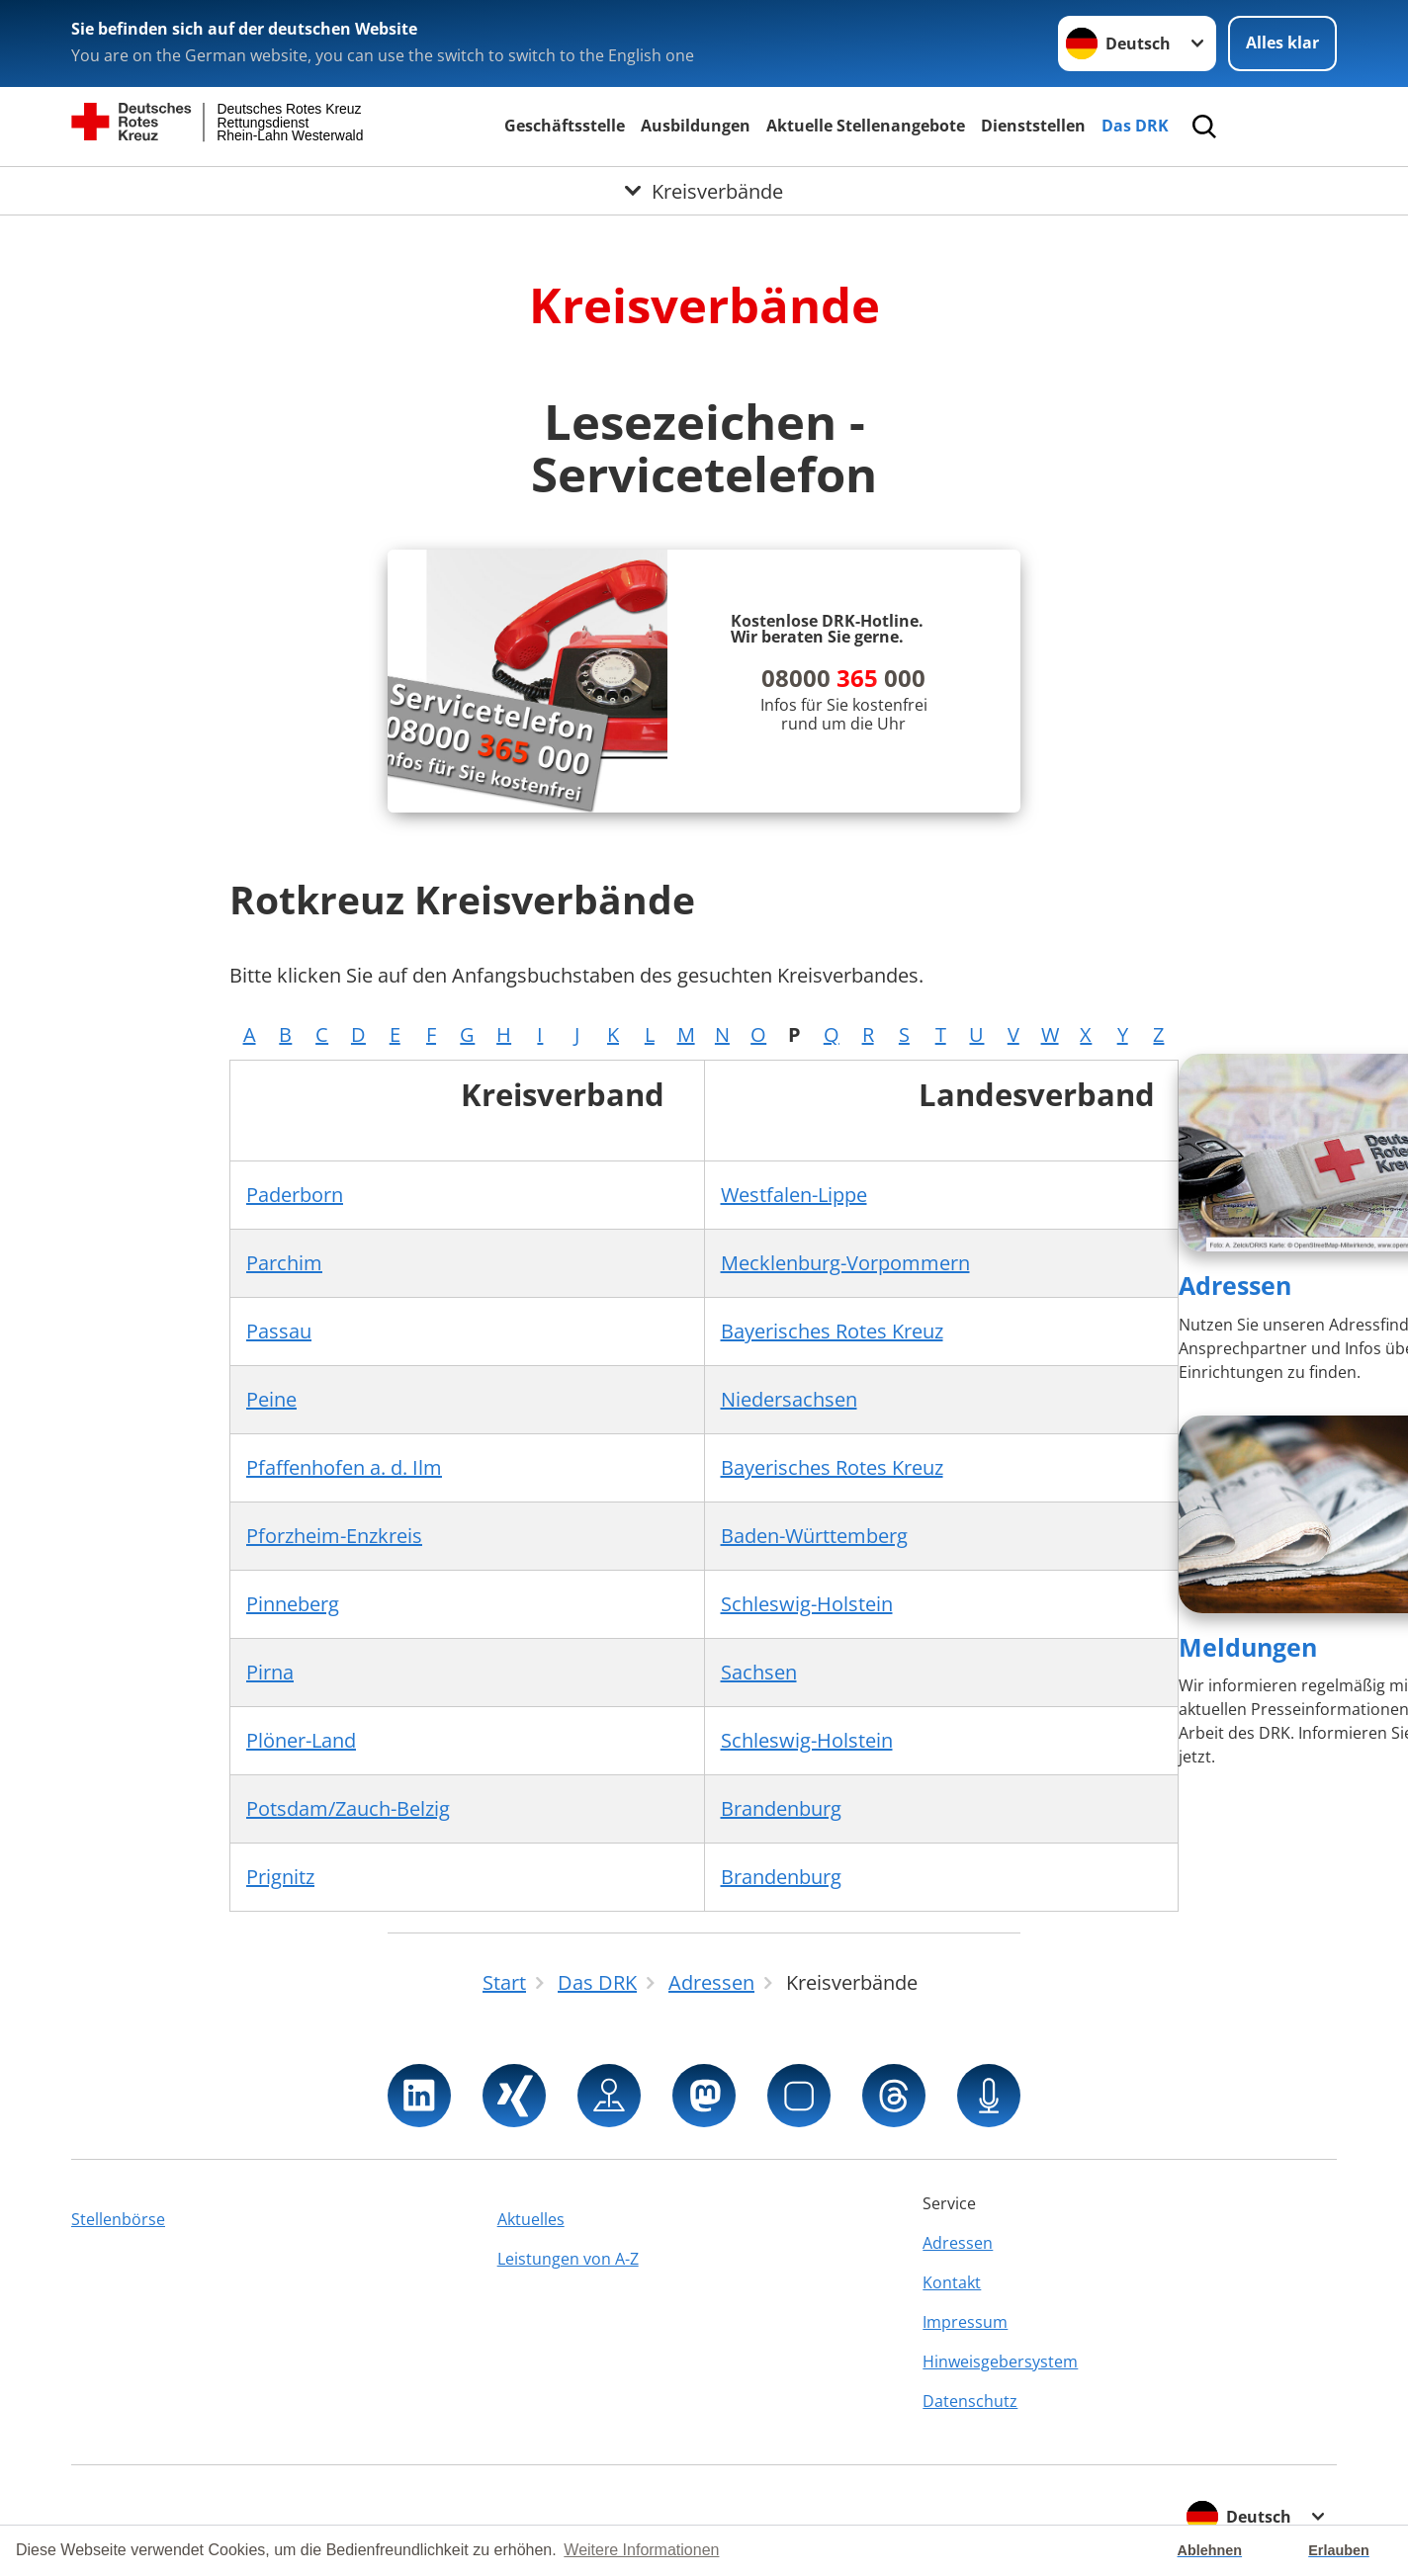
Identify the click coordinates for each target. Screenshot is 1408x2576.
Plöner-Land (301, 1740)
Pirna (270, 1672)
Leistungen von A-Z (568, 2259)
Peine (271, 1399)
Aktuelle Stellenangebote (865, 125)
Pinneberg (292, 1603)
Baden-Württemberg (814, 1535)
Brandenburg (781, 1808)
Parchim (284, 1262)
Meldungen (1248, 1647)
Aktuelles (531, 2219)
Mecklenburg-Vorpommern (845, 1262)
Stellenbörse (118, 2219)
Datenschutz (970, 2401)
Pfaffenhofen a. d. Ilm (344, 1467)
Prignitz (280, 1876)
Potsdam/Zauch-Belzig (348, 1808)
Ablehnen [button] (1210, 2550)
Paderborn (294, 1194)
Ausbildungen (695, 125)
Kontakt (952, 2282)
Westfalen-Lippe (794, 1194)
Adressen (1235, 1285)
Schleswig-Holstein (807, 1603)
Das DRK (1135, 125)
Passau (278, 1331)
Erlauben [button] (1338, 2550)
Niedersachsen (789, 1399)
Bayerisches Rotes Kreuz (832, 1331)
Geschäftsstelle (564, 125)
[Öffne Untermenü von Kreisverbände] (704, 191)
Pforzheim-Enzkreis (334, 1535)
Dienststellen (1033, 125)
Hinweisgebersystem (1000, 2361)
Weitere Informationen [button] (641, 2549)
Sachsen (759, 1672)
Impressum (965, 2322)
